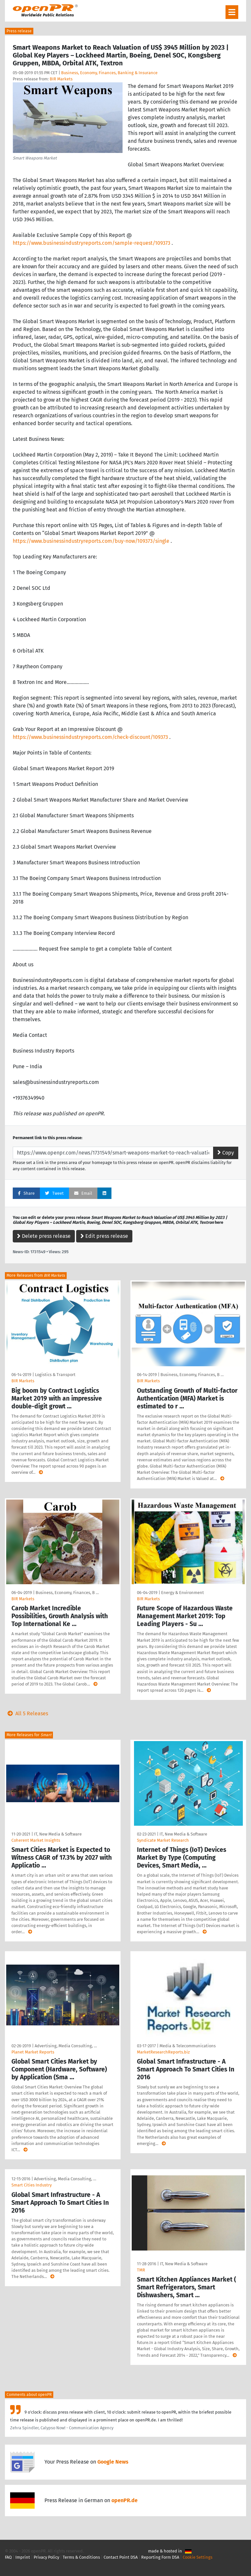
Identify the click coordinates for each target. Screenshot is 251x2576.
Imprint (22, 2557)
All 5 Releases (26, 1713)
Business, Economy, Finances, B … (192, 1374)
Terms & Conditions (81, 2557)
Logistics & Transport (55, 1374)
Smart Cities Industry (31, 2185)
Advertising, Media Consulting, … (66, 2045)
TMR (141, 2270)
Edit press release (104, 1236)
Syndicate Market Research (163, 1840)
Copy (225, 1153)
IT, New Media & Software (58, 1834)
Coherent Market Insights (35, 1840)
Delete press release (44, 1236)
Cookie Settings (197, 2557)
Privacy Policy (46, 2557)
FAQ (8, 2557)
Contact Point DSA (121, 2557)
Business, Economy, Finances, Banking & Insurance (109, 72)
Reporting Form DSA (160, 2557)
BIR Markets (61, 78)
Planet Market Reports (32, 2052)
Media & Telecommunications (187, 2045)
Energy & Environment (182, 1592)
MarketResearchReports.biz (163, 2052)
